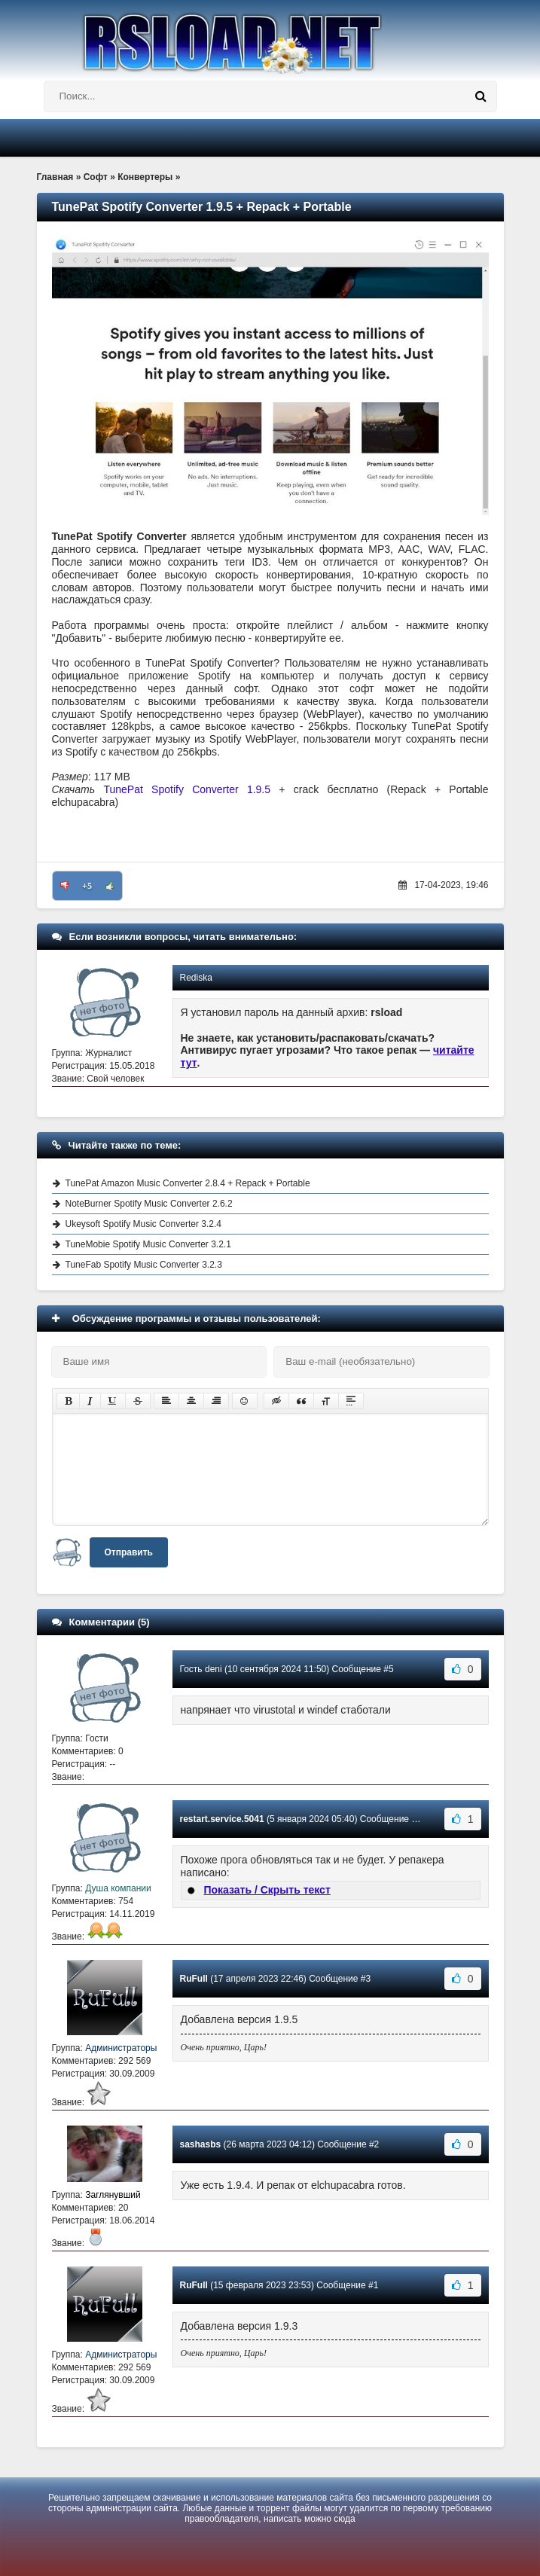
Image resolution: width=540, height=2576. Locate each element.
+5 (87, 885)
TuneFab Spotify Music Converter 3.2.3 (144, 1264)
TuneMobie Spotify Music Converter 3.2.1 (148, 1244)
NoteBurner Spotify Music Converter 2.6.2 (149, 1203)
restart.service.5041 (222, 1819)
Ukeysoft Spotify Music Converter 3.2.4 (143, 1224)
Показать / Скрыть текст (266, 1890)
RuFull (194, 1978)
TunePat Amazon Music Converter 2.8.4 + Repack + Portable (188, 1183)
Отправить (129, 1552)
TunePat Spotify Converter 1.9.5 (186, 789)
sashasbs (200, 2144)
